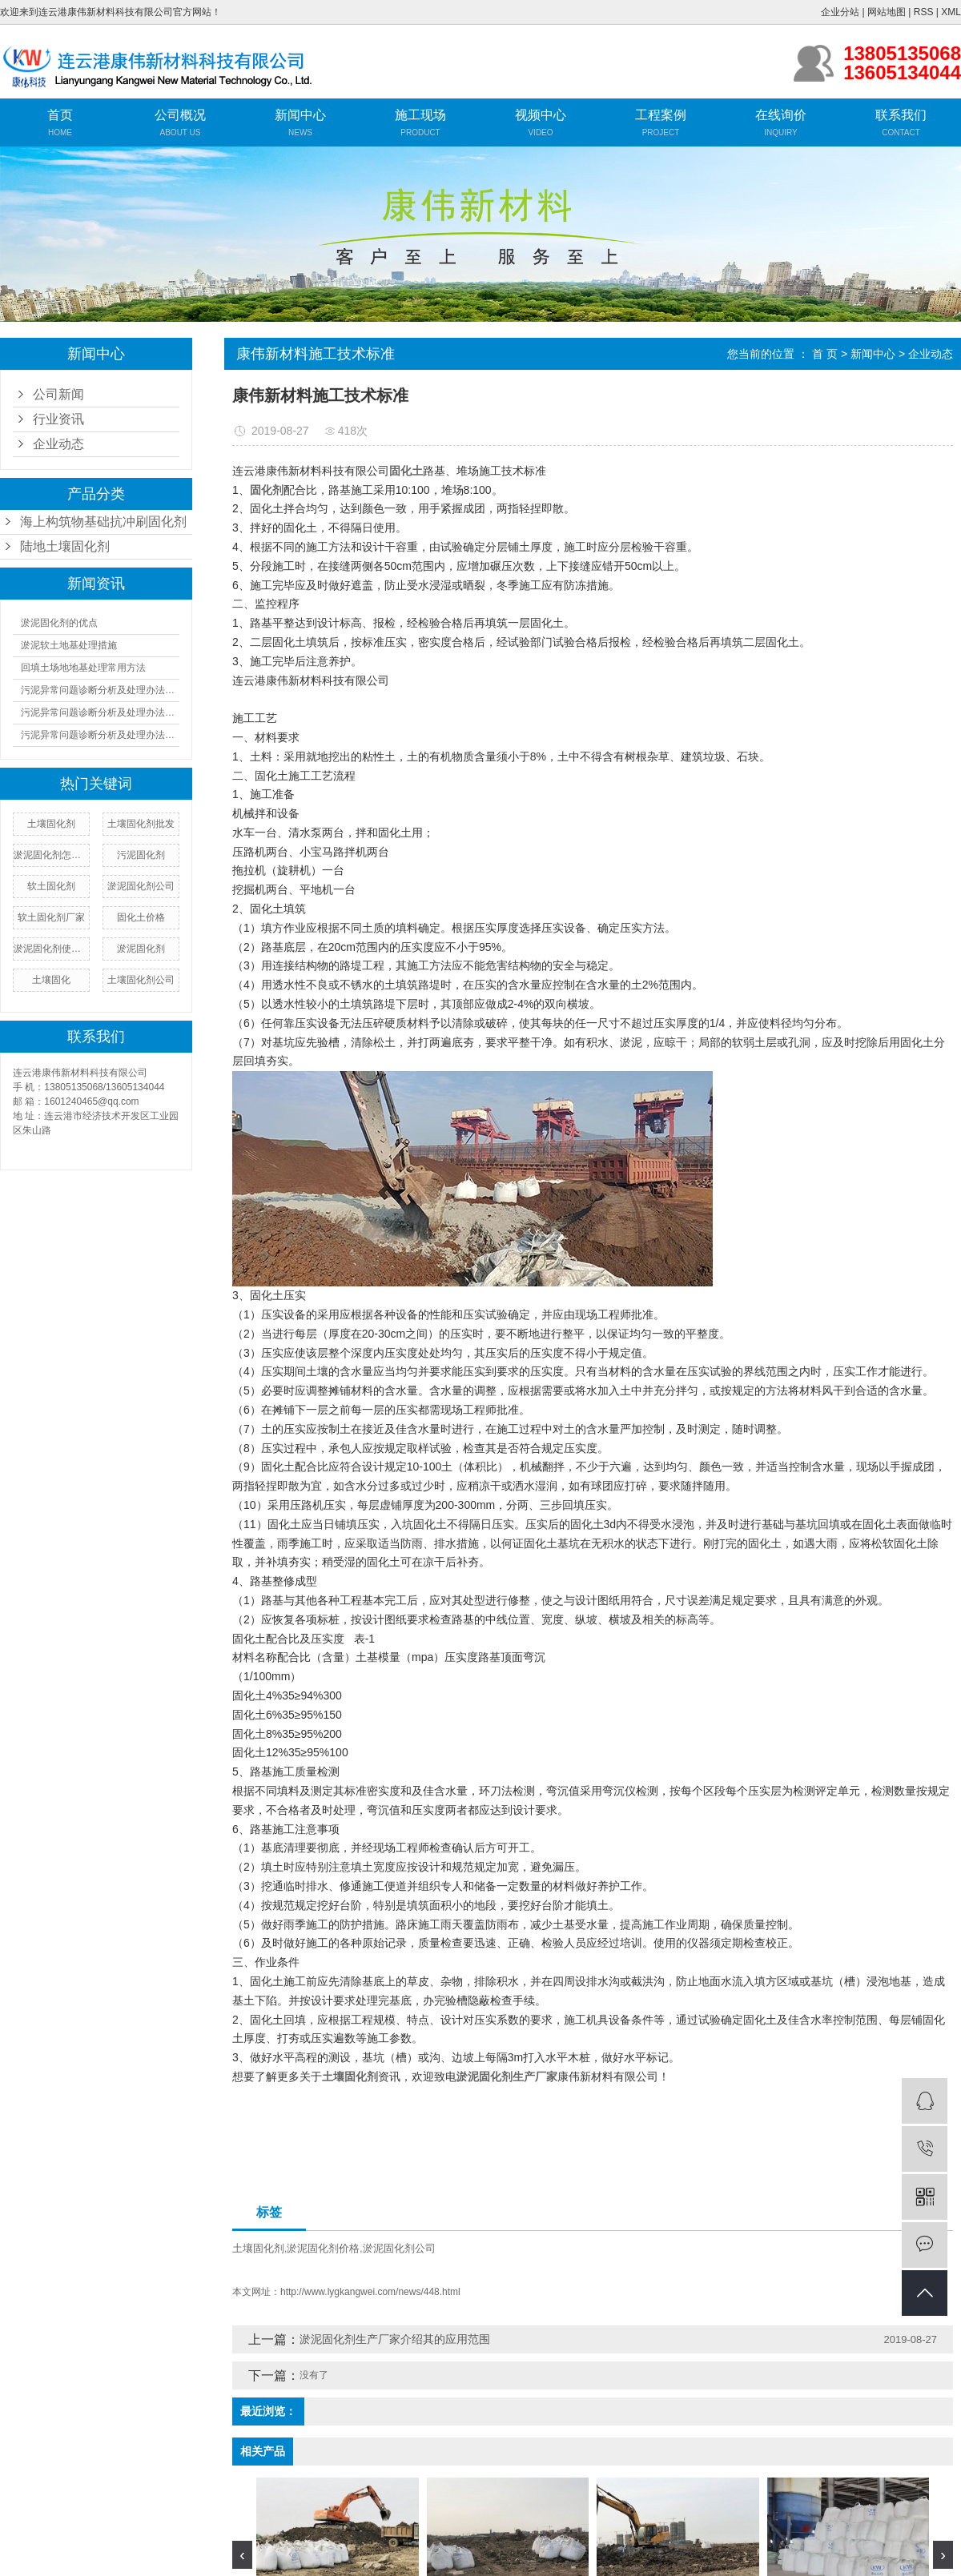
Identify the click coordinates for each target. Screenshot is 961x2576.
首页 (60, 115)
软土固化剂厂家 (51, 917)
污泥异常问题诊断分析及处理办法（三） (100, 734)
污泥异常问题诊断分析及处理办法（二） (100, 712)
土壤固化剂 (258, 2248)
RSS (924, 12)
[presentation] (242, 2555)
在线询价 (780, 115)
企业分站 (840, 12)
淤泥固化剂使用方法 (51, 948)
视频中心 (540, 115)
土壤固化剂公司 (141, 979)
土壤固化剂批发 (141, 823)
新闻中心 (300, 115)
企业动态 (58, 444)
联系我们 (901, 115)
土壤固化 (51, 979)
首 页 (825, 353)
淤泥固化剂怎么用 (51, 855)
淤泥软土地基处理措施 (69, 645)
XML (951, 12)
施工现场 (420, 115)
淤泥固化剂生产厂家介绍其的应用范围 (395, 2339)
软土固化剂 (51, 886)
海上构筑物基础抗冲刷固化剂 (103, 521)
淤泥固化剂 (141, 948)
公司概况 (180, 115)
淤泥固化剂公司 (141, 886)
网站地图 (886, 12)
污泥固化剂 (141, 855)
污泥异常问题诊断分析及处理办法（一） (100, 690)
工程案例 (660, 115)
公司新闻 (58, 394)
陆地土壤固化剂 (65, 546)
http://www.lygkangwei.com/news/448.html (370, 2291)
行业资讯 (58, 419)
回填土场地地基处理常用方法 (83, 667)
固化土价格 (141, 917)
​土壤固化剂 (51, 823)
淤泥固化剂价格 (323, 2248)
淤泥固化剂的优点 (59, 622)
